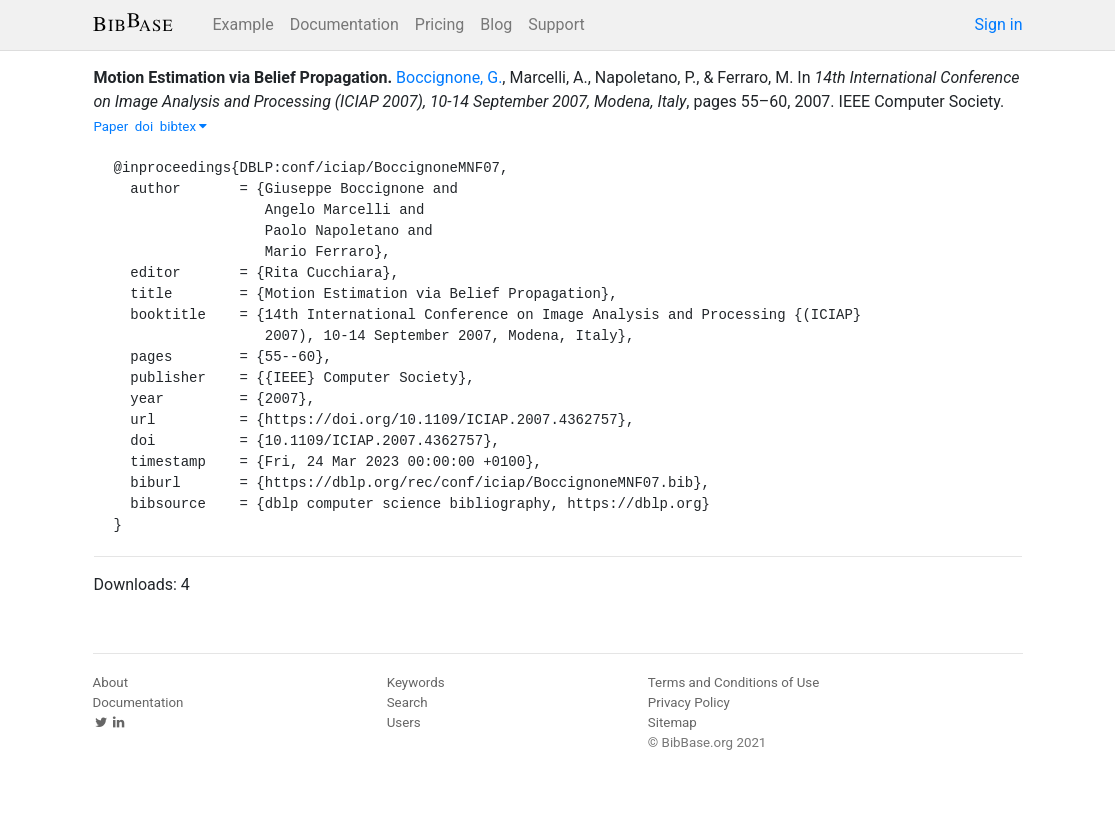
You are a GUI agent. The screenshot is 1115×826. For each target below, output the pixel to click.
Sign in (999, 24)
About (111, 682)
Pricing (440, 24)
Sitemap (672, 722)
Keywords (416, 682)
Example (243, 24)
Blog (496, 24)
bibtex (184, 126)
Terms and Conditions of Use (733, 682)
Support (556, 24)
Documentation (344, 24)
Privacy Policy (689, 702)
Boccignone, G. (449, 77)
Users (404, 722)
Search (407, 702)
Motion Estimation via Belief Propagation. (243, 77)
